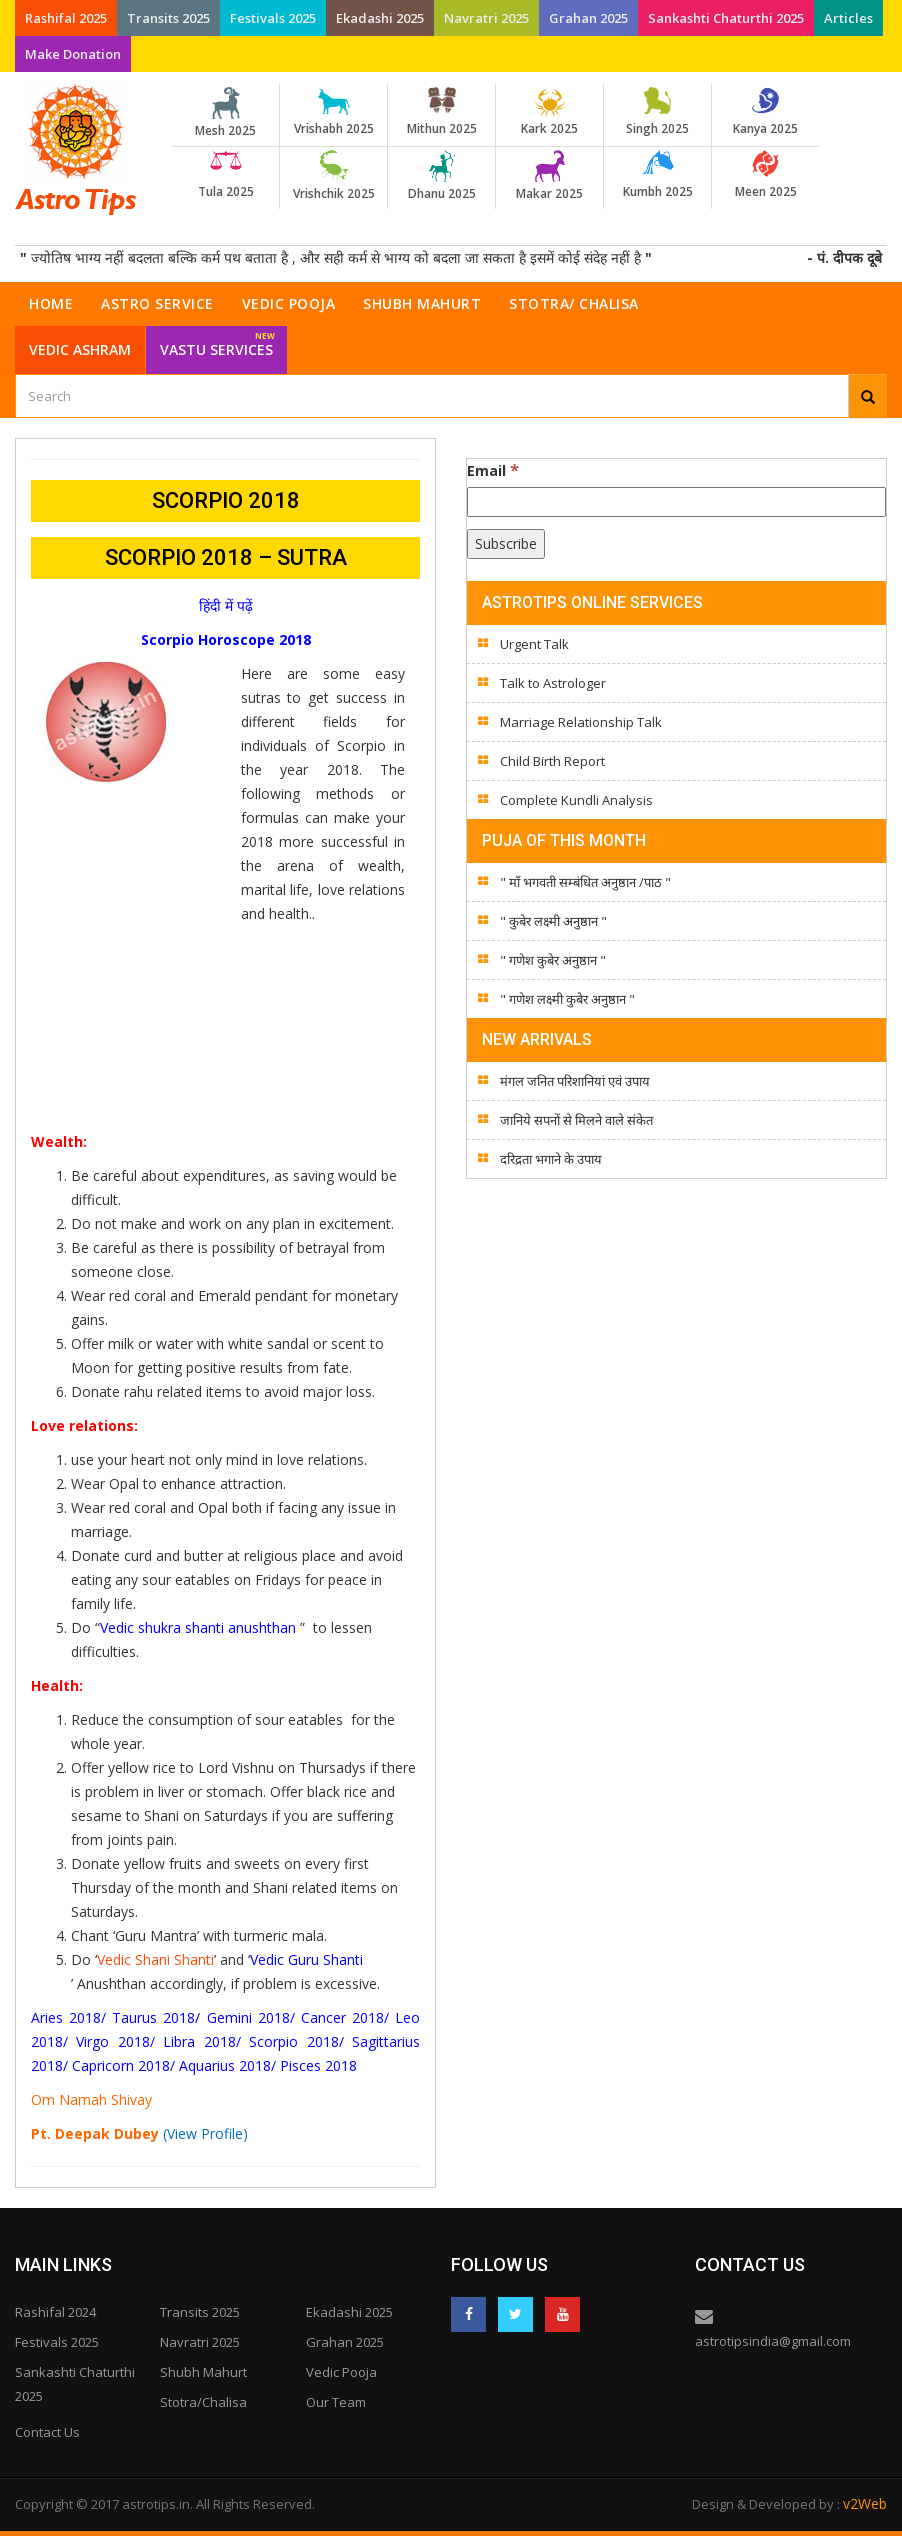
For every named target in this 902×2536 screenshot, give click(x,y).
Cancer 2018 (342, 2017)
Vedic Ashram (80, 349)
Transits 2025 (168, 18)
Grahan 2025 (588, 18)
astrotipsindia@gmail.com (773, 2341)
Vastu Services (217, 342)
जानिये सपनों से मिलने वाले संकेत (576, 1120)
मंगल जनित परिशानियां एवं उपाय (575, 1081)
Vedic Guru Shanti (306, 1959)
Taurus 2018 (153, 2017)
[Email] (676, 502)
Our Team (336, 2402)
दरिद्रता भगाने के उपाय (551, 1159)
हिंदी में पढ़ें (226, 605)
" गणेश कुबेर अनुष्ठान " (553, 960)
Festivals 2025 (273, 18)
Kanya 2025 (765, 112)
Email (493, 470)
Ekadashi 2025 (380, 18)
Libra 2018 (199, 2041)
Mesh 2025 (225, 113)
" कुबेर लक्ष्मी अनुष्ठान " (553, 921)
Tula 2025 (225, 175)
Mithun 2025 (441, 112)
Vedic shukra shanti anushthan (198, 1627)
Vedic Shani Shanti (155, 1959)
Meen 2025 (765, 175)
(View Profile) (205, 2133)
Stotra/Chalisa (203, 2402)
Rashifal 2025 (66, 18)
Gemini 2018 (248, 2017)
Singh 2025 (657, 112)
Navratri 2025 (486, 18)
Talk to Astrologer (553, 683)
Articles (848, 18)
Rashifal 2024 (55, 2312)
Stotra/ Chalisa (574, 303)
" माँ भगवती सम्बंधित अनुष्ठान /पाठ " (585, 882)
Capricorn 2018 (121, 2065)
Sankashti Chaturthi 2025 (726, 18)
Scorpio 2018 (293, 2041)
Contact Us (47, 2432)
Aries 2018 (66, 2017)
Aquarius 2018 (225, 2065)
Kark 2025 (549, 112)
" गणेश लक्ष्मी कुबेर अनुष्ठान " (567, 999)
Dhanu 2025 (441, 176)
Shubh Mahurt (422, 303)
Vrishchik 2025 (333, 176)
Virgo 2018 (112, 2041)
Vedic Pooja (289, 303)
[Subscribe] (506, 544)
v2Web (865, 2503)
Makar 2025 (549, 176)
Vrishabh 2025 (333, 112)
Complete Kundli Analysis (576, 800)
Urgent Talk (534, 644)
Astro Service (157, 303)
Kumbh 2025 (657, 175)
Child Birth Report (552, 761)
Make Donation (73, 54)
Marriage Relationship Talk (581, 722)
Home (51, 303)
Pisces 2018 (318, 2065)
